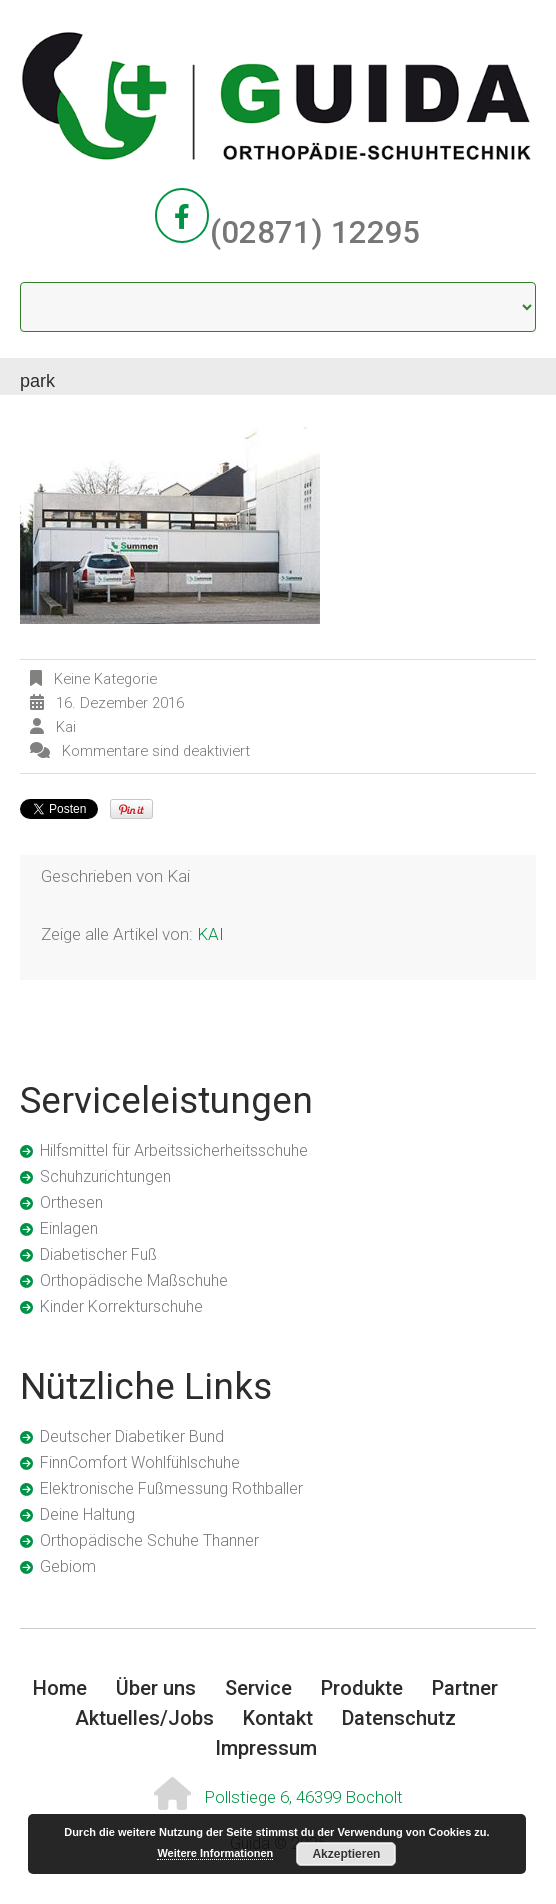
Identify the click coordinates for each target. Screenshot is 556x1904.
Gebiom (68, 1566)
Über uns (156, 1688)
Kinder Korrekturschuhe (121, 1306)
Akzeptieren (346, 1854)
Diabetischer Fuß (98, 1254)
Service (258, 1688)
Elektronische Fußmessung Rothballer (171, 1488)
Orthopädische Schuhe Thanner (149, 1540)
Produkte (362, 1688)
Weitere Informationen (215, 1853)
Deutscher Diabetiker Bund (132, 1436)
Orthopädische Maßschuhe (134, 1280)
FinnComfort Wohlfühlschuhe (140, 1462)
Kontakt (278, 1718)
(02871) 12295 (315, 232)
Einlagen (69, 1228)
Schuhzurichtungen (105, 1176)
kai (66, 727)
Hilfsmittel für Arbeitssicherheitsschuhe (174, 1150)
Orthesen (71, 1202)
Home (60, 1688)
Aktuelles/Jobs (144, 1718)
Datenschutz (399, 1718)
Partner (465, 1688)
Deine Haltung (87, 1514)
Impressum (266, 1748)
